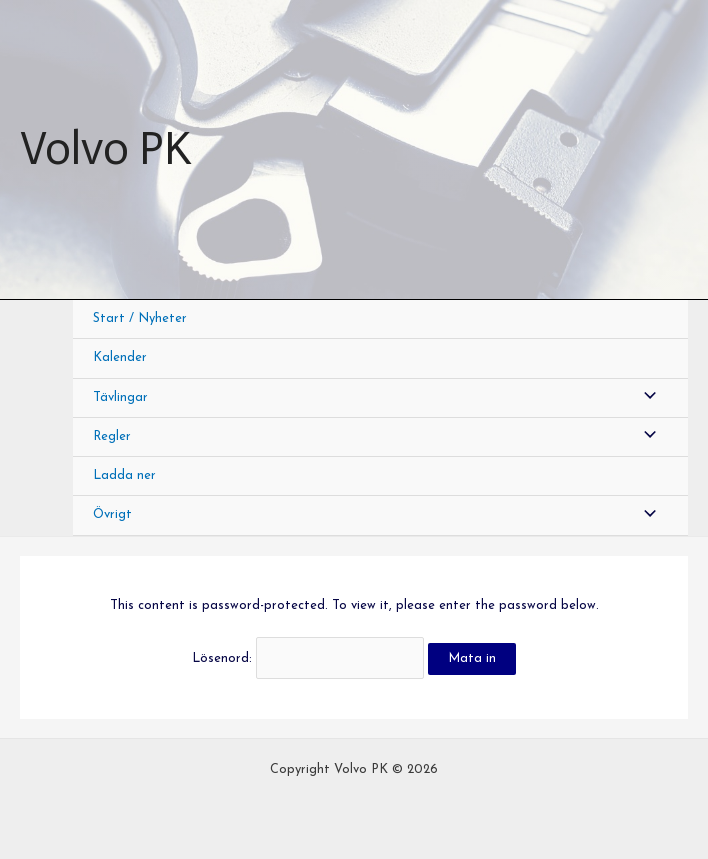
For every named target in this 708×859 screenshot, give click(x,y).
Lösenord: (307, 658)
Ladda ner (124, 475)
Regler (112, 436)
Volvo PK (105, 148)
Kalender (120, 357)
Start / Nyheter (140, 318)
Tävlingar (120, 397)
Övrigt (112, 514)
